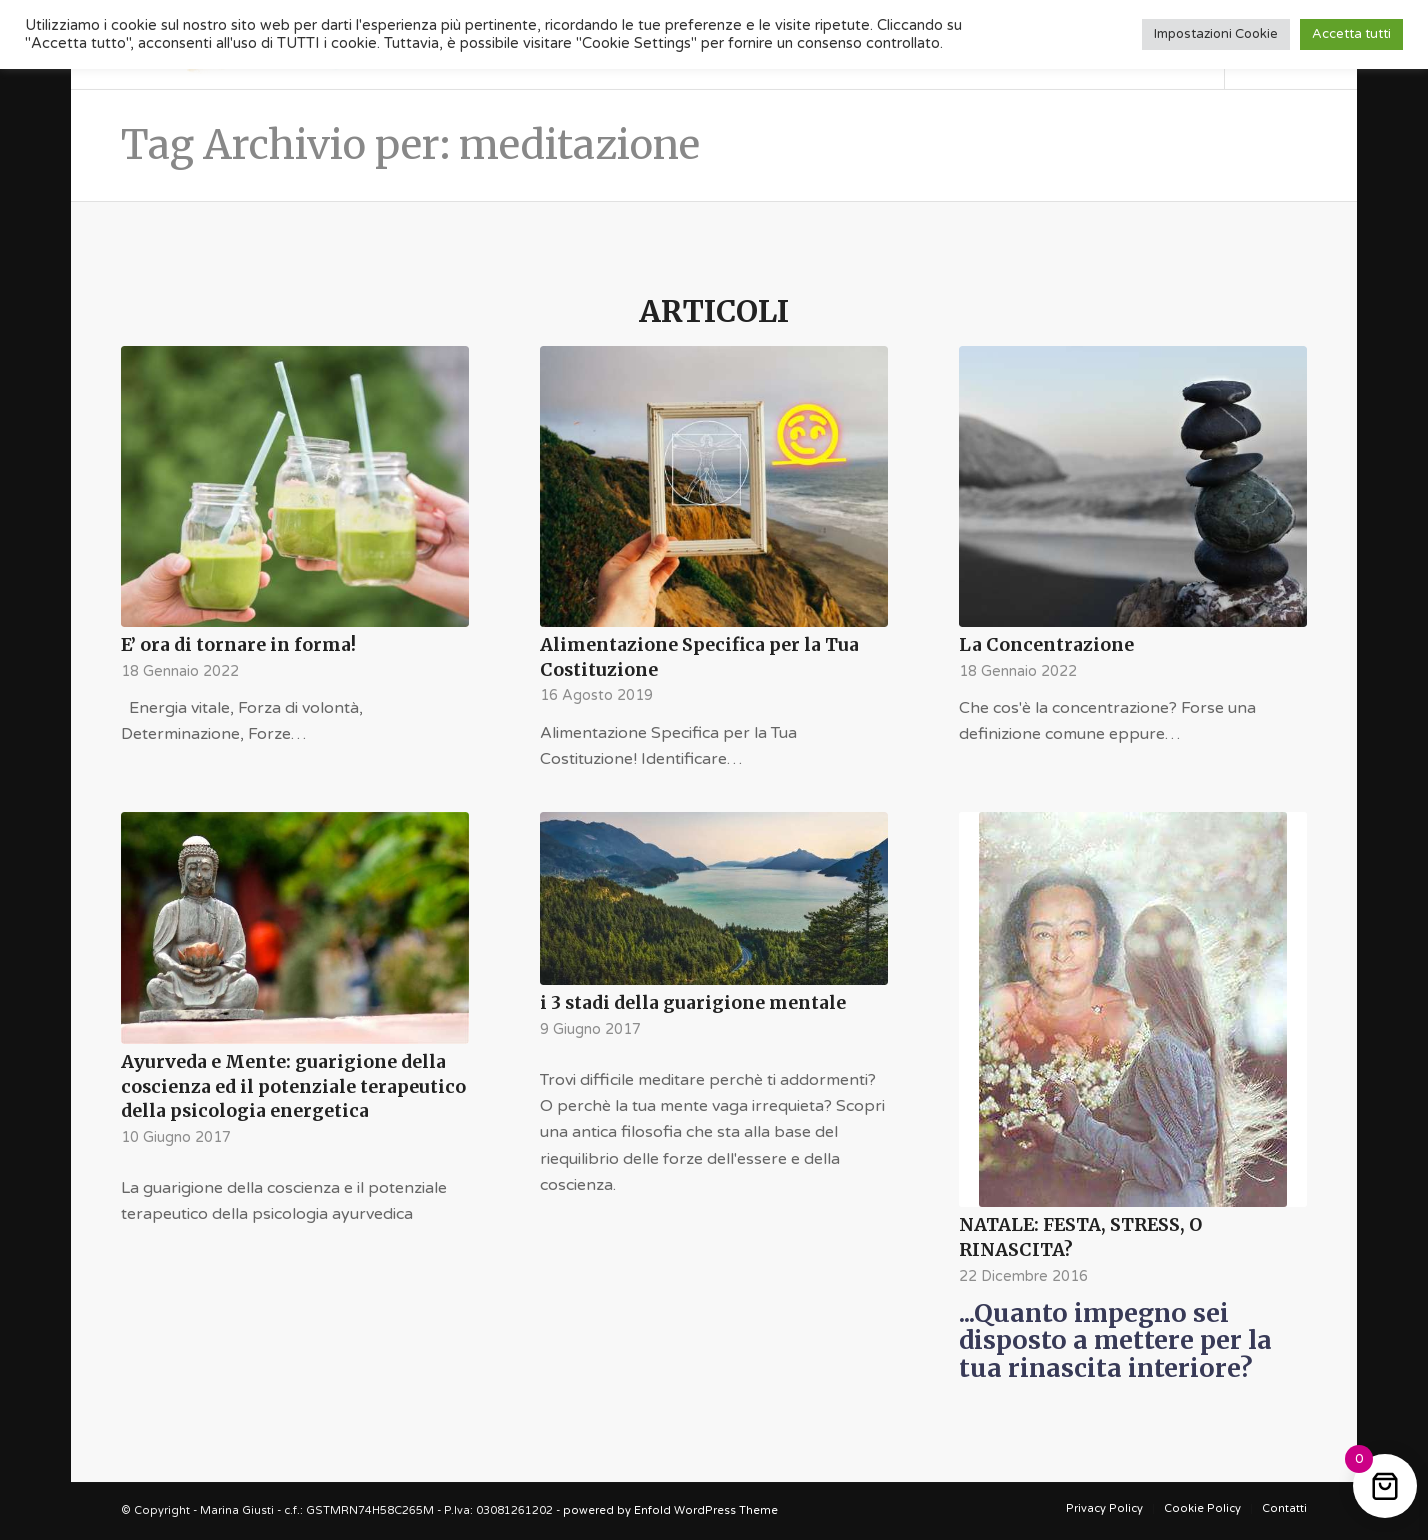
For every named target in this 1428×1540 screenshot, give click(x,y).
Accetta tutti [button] (1351, 34)
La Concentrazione (1046, 645)
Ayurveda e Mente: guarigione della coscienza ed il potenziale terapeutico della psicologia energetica (293, 1086)
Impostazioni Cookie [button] (1216, 34)
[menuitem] (1104, 1509)
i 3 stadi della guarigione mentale (693, 1003)
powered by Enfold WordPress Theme (670, 1510)
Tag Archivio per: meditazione (410, 145)
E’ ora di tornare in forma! (238, 645)
